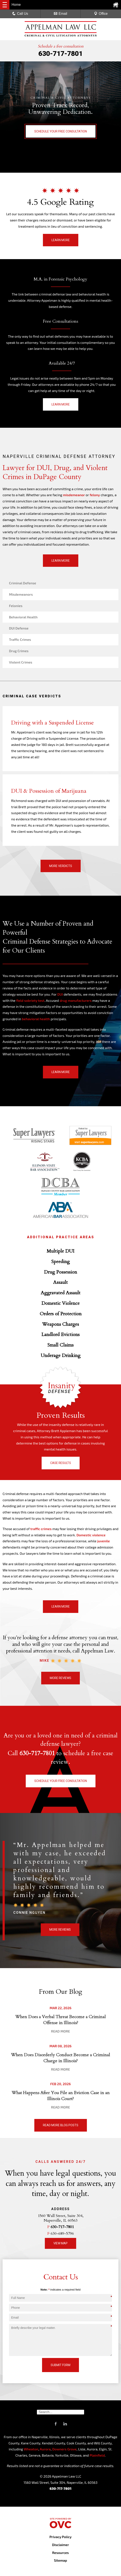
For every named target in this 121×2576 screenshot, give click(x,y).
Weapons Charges (60, 1324)
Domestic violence (90, 1535)
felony (95, 495)
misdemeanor (74, 495)
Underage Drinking (60, 1356)
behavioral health (36, 1019)
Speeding (60, 1262)
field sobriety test (30, 1000)
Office (101, 13)
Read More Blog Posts (60, 2125)
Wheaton (31, 2449)
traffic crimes (40, 1529)
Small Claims (60, 1345)
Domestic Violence (60, 1303)
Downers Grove (64, 2449)
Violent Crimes (20, 662)
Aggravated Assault (60, 1293)
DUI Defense (19, 628)
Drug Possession (60, 1272)
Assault (60, 1282)
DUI (60, 994)
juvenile (103, 1541)
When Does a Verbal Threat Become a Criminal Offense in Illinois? (60, 2020)
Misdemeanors (21, 594)
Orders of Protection (61, 1314)
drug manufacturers (76, 1000)
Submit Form (60, 2365)
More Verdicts (60, 866)
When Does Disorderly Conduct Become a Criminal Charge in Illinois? (60, 2058)
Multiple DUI (60, 1251)
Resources (60, 2553)
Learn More (60, 240)
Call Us (20, 13)
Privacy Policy (60, 2537)
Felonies (16, 606)
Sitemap (60, 2560)
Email (60, 13)
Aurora (45, 2449)
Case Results (60, 1463)
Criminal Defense (22, 583)
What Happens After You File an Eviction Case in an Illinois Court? (61, 2096)
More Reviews (60, 1678)
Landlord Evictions (60, 1335)
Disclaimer (60, 2545)
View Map (60, 2243)
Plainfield (97, 2455)
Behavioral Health (23, 617)
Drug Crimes (19, 651)
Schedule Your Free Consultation (60, 131)
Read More (60, 2031)
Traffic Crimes (20, 639)
